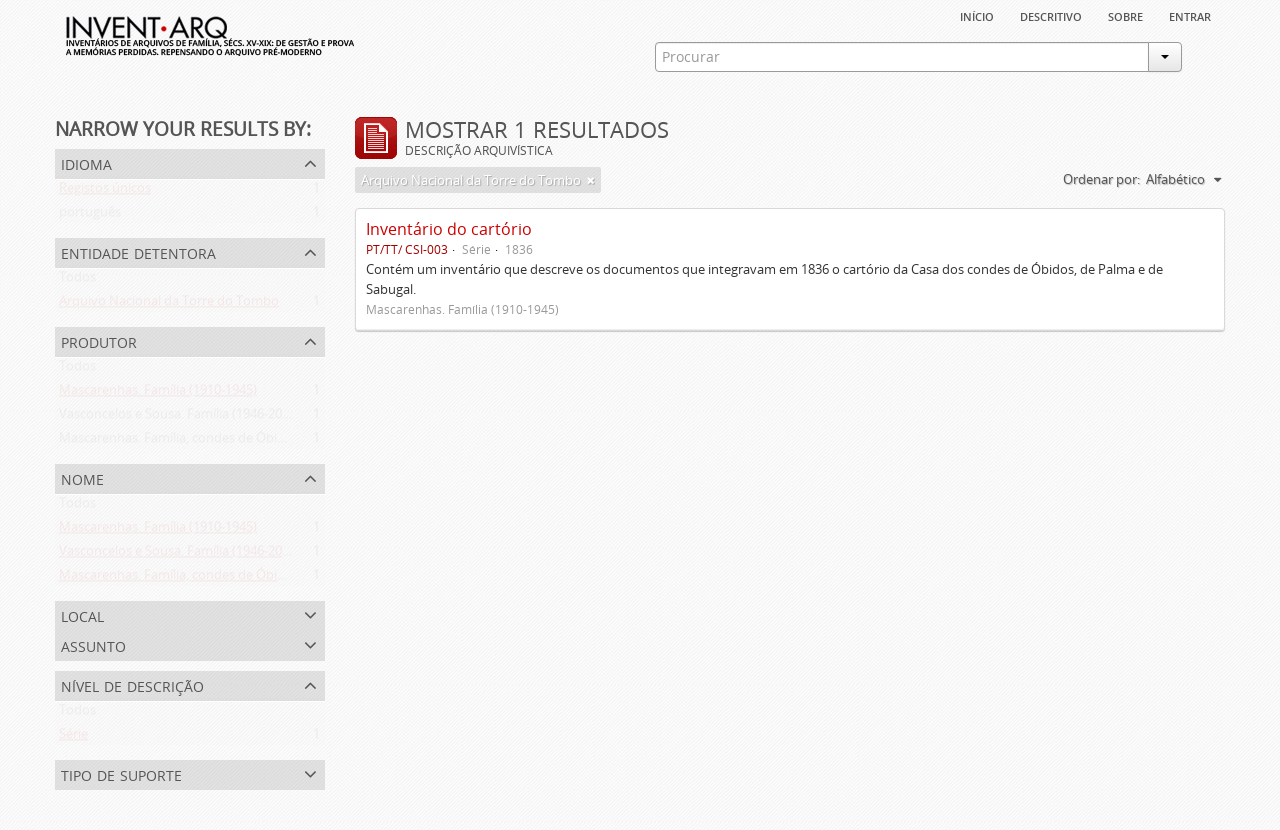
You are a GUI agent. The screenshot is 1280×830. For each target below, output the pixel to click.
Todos (77, 281)
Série (73, 738)
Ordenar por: (1101, 179)
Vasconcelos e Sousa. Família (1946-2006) (179, 418)
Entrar (1190, 15)
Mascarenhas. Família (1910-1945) (158, 394)
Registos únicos (105, 192)
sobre (1125, 15)
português (90, 216)
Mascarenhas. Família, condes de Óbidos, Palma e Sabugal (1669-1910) (266, 442)
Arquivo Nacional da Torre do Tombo (169, 305)
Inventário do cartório (449, 229)
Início (977, 15)
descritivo (1051, 15)
